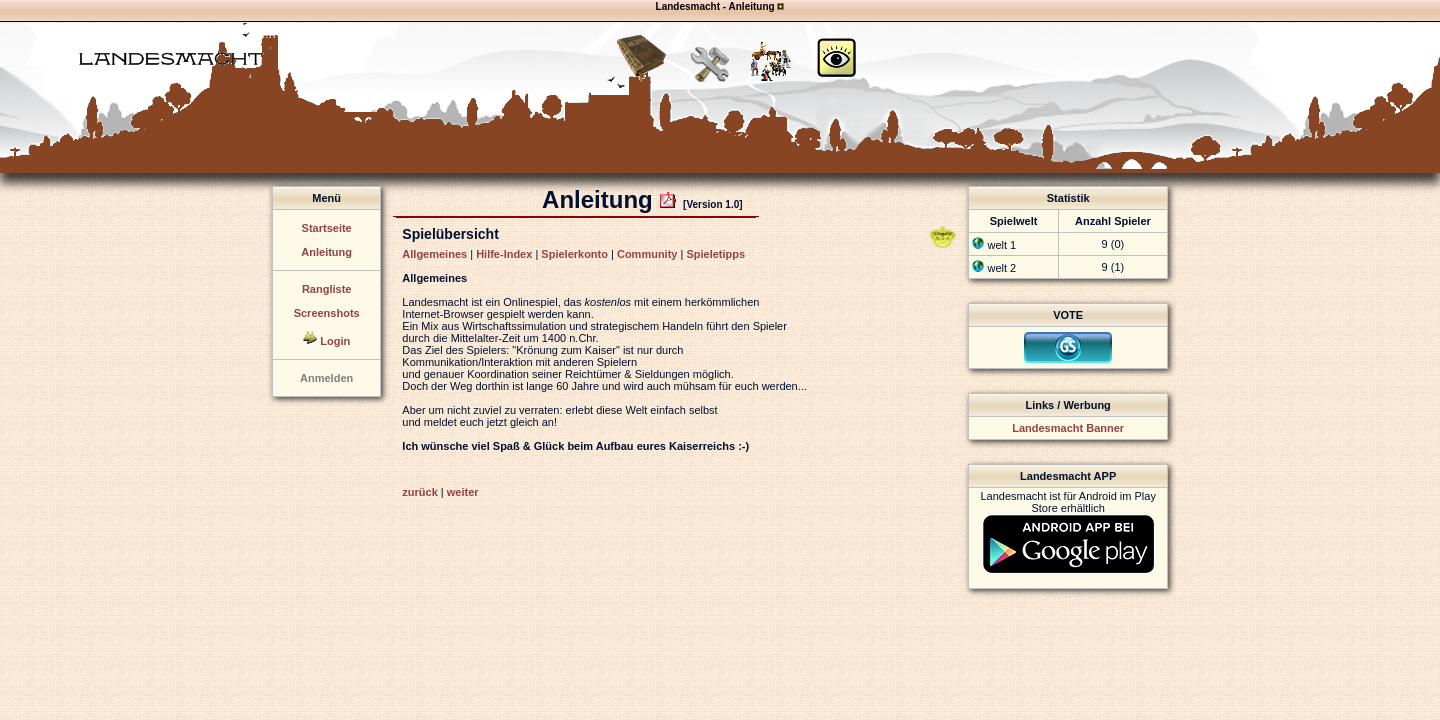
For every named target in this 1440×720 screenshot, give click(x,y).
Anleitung (326, 252)
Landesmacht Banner (1068, 428)
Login (335, 341)
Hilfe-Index (504, 254)
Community (647, 254)
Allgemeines (434, 254)
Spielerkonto (574, 254)
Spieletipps (715, 254)
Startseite (327, 228)
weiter (463, 492)
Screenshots (327, 313)
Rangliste (327, 289)
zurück (419, 492)
